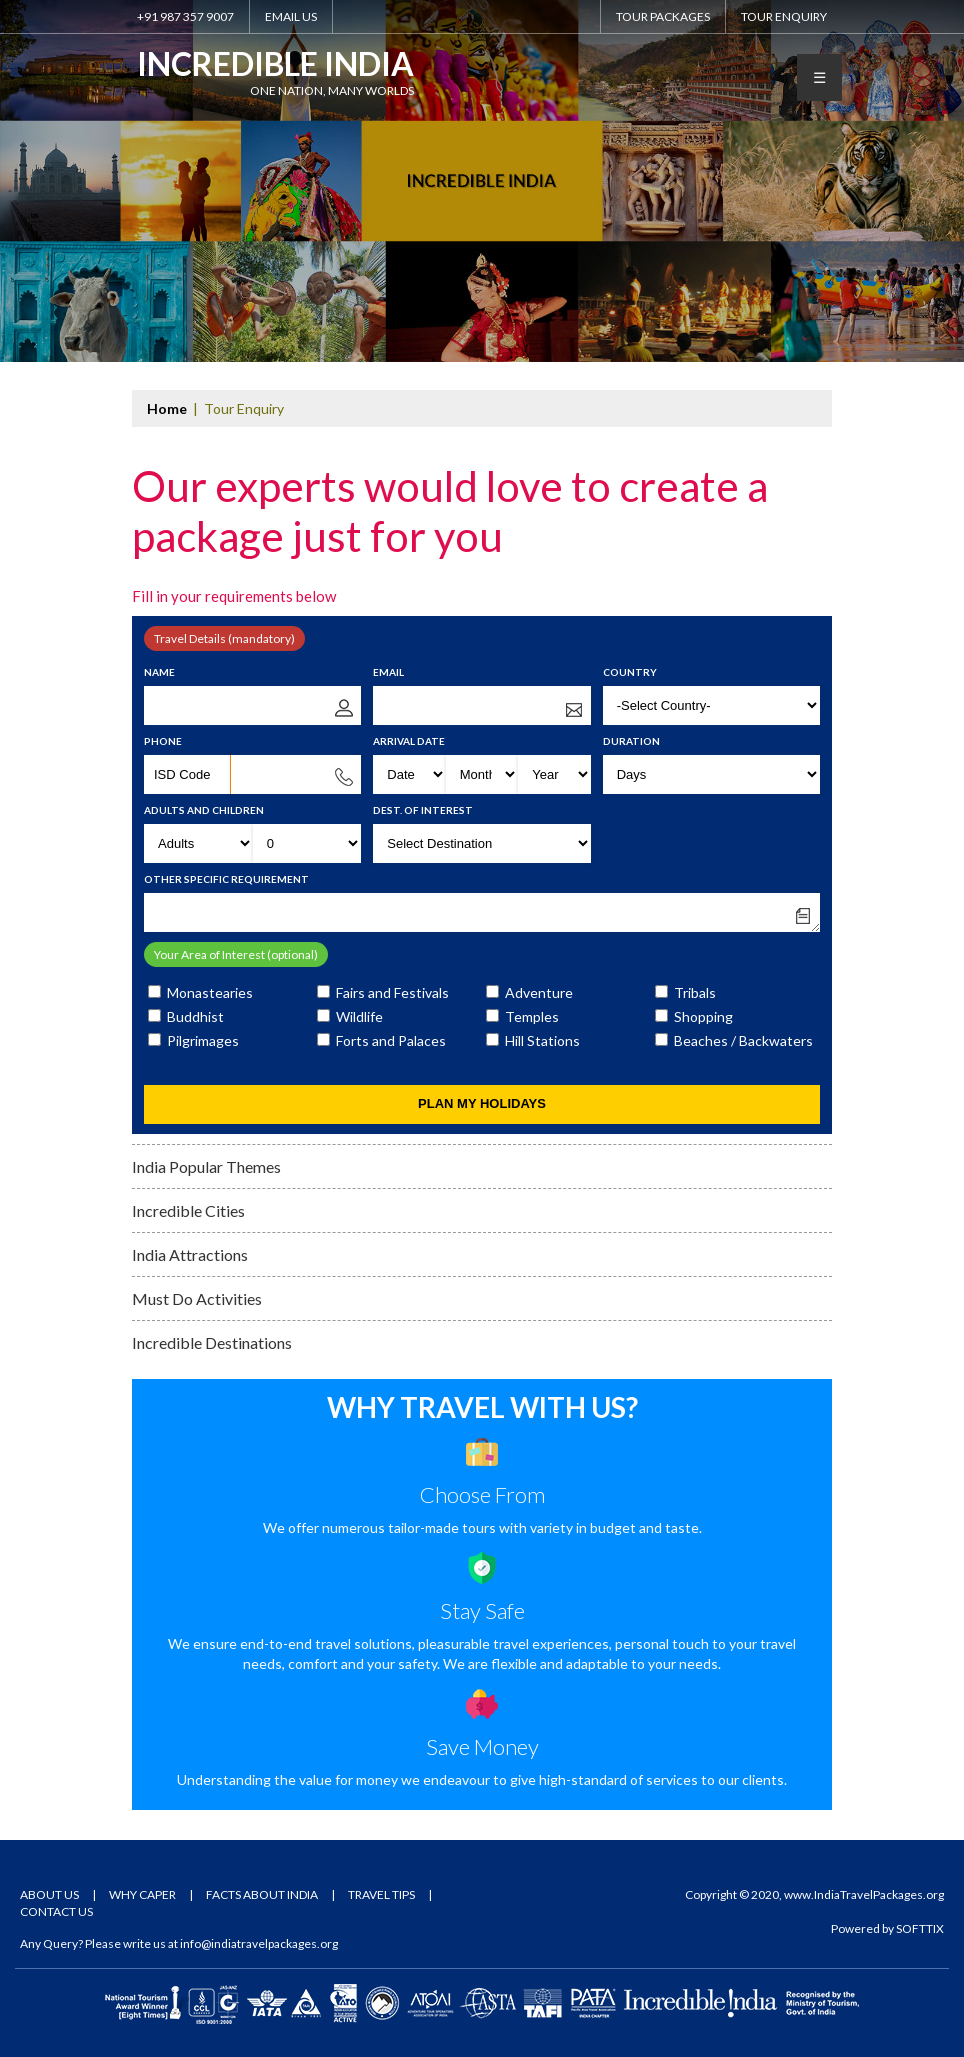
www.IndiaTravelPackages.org (864, 1894)
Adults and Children (204, 810)
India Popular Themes (206, 1166)
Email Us (291, 16)
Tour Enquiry (784, 16)
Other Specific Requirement (226, 879)
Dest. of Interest (423, 810)
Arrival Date (409, 741)
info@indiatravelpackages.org (259, 1943)
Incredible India (275, 71)
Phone (163, 741)
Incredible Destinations (212, 1342)
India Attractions (190, 1254)
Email (388, 672)
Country (630, 672)
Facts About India (262, 1894)
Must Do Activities (197, 1298)
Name (159, 672)
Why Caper (142, 1894)
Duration (631, 741)
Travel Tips (381, 1894)
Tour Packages (663, 16)
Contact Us (56, 1911)
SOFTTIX (920, 1928)
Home (167, 408)
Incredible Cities (188, 1210)
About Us (49, 1894)
